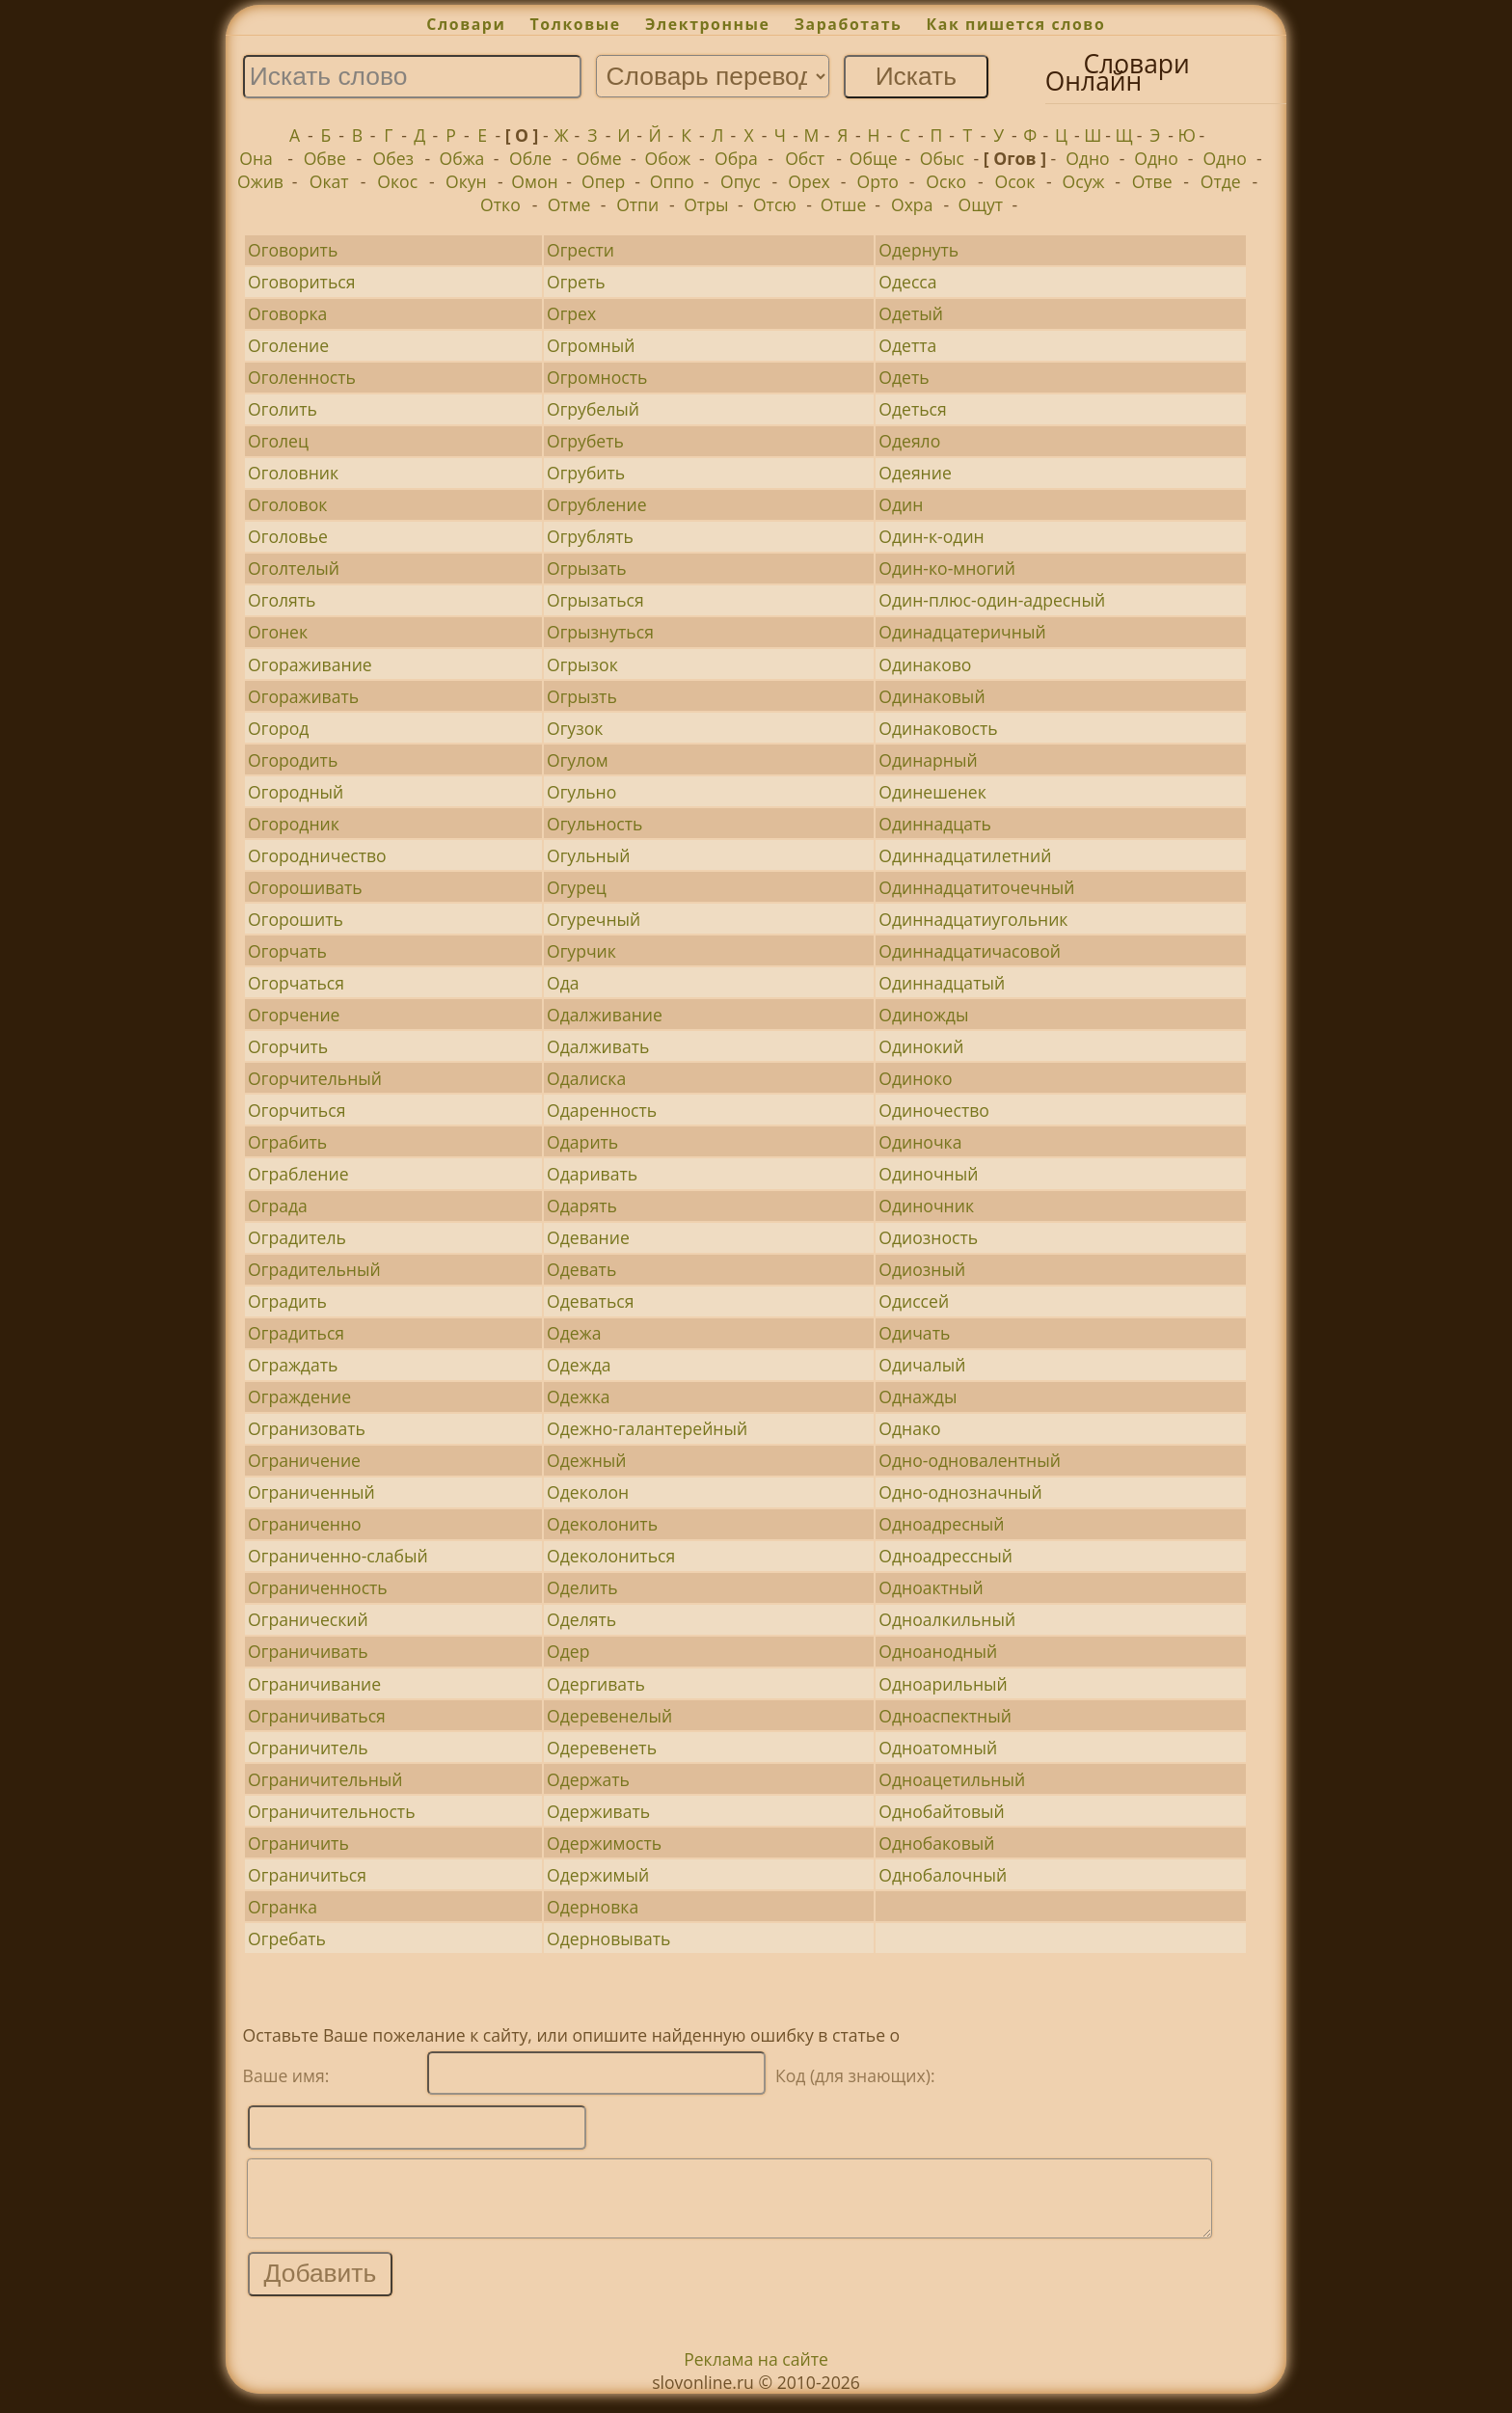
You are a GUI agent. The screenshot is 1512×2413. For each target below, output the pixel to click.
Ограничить (298, 1843)
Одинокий (920, 1046)
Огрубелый (593, 408)
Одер (568, 1651)
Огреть (576, 281)
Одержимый (598, 1874)
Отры (706, 204)
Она (256, 158)
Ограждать (293, 1364)
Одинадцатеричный (961, 631)
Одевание (588, 1237)
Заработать (849, 24)
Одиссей (913, 1301)
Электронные (707, 24)
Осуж (1084, 181)
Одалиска (586, 1078)
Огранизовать (306, 1428)
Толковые (575, 24)
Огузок (575, 728)
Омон (534, 181)
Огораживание (310, 664)
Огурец (577, 887)
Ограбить (287, 1141)
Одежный (586, 1460)
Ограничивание (314, 1683)
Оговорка (287, 313)
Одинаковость (937, 728)
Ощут (981, 204)
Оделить (582, 1587)
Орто (877, 181)
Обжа (462, 158)
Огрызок (582, 664)
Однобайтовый (941, 1811)
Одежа (574, 1332)
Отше (844, 204)
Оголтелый (293, 568)
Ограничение (304, 1460)
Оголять (281, 599)
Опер (603, 181)
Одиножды (923, 1014)
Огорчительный (315, 1078)
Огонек (278, 631)
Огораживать (303, 696)
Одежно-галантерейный (647, 1428)
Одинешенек (932, 791)
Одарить (582, 1141)
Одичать (914, 1332)
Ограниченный (311, 1492)
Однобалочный (942, 1874)
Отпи (637, 204)
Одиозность (928, 1237)
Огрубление (596, 504)
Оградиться (296, 1332)
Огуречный (593, 919)
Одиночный (928, 1173)
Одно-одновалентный (969, 1460)
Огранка (282, 1906)
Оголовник (293, 472)
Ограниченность (318, 1587)
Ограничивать (308, 1651)
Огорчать (287, 950)
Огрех (571, 313)
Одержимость (604, 1843)
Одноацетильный (951, 1779)
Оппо (672, 181)
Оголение (288, 345)
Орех (809, 181)
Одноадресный (941, 1523)
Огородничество (317, 855)
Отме (569, 204)
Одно (1088, 158)
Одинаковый (931, 696)
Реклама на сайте (756, 2373)
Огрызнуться (600, 631)
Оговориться (301, 281)
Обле (530, 158)
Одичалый (921, 1364)
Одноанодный (937, 1651)
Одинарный (928, 760)
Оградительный (314, 1269)
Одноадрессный (945, 1555)
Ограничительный (325, 1779)
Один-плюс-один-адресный (991, 599)
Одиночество (933, 1110)
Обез (394, 158)
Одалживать (598, 1046)
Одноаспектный (945, 1715)
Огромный (590, 345)
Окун (466, 181)
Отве (1152, 181)
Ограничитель (308, 1747)
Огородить (293, 760)
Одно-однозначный (960, 1492)
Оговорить (293, 249)
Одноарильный (943, 1683)
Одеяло (909, 440)
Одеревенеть (602, 1747)
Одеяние (915, 472)
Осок (1014, 181)
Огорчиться (296, 1110)
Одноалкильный (946, 1619)
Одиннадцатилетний (964, 855)
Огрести (580, 249)
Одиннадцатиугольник (972, 919)
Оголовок (287, 504)
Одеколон (588, 1492)
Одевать (581, 1269)
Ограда (278, 1205)
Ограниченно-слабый (338, 1555)
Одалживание (604, 1014)
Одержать (588, 1779)
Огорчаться (296, 982)
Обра (736, 158)
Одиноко (915, 1078)
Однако (909, 1428)
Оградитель (297, 1237)
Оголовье (288, 536)
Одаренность (602, 1110)
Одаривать (592, 1173)
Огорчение (293, 1014)
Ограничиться (307, 1874)
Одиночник (926, 1205)
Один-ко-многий (946, 568)
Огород (278, 728)
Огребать (287, 1938)
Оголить (282, 408)
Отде (1221, 181)
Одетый (910, 313)
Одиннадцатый (941, 982)
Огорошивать (305, 887)
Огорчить (288, 1046)
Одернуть (918, 249)
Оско (946, 181)
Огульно (581, 791)
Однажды (917, 1396)
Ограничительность (331, 1811)
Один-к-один (931, 536)
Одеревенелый (609, 1715)
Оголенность (302, 377)
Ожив (260, 181)
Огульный (588, 855)
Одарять (582, 1205)
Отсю (774, 204)
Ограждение (299, 1396)
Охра (911, 204)
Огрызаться (595, 599)
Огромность (597, 377)
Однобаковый (936, 1843)
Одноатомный (937, 1747)
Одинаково (924, 664)
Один (900, 504)
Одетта (907, 345)
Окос (397, 181)
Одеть (903, 377)
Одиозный (921, 1269)
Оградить (287, 1301)
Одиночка (919, 1141)
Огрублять (590, 536)
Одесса (907, 281)
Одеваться (590, 1301)
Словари (465, 24)
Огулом (577, 760)
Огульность (594, 823)
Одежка (578, 1396)
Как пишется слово (1016, 24)
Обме (599, 158)
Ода (563, 982)
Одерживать (598, 1811)
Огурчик (581, 950)
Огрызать (587, 568)
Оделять (581, 1619)
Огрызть (582, 696)
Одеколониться (611, 1555)
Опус (740, 181)
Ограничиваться (317, 1715)
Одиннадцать (934, 823)
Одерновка (592, 1906)
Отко (500, 204)
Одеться (912, 408)
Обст (804, 158)
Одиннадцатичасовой (969, 950)
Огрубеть (585, 440)
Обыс (942, 158)
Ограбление (298, 1173)
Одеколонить (602, 1523)
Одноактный (931, 1587)
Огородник (293, 823)
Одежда (579, 1364)
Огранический (308, 1619)
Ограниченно (305, 1523)
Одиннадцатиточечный (976, 887)
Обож (667, 158)
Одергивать (596, 1683)
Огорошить (295, 919)
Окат (329, 181)
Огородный (295, 791)
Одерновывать (608, 1938)
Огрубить (586, 472)
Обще (874, 158)
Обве (325, 158)
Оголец (278, 440)
